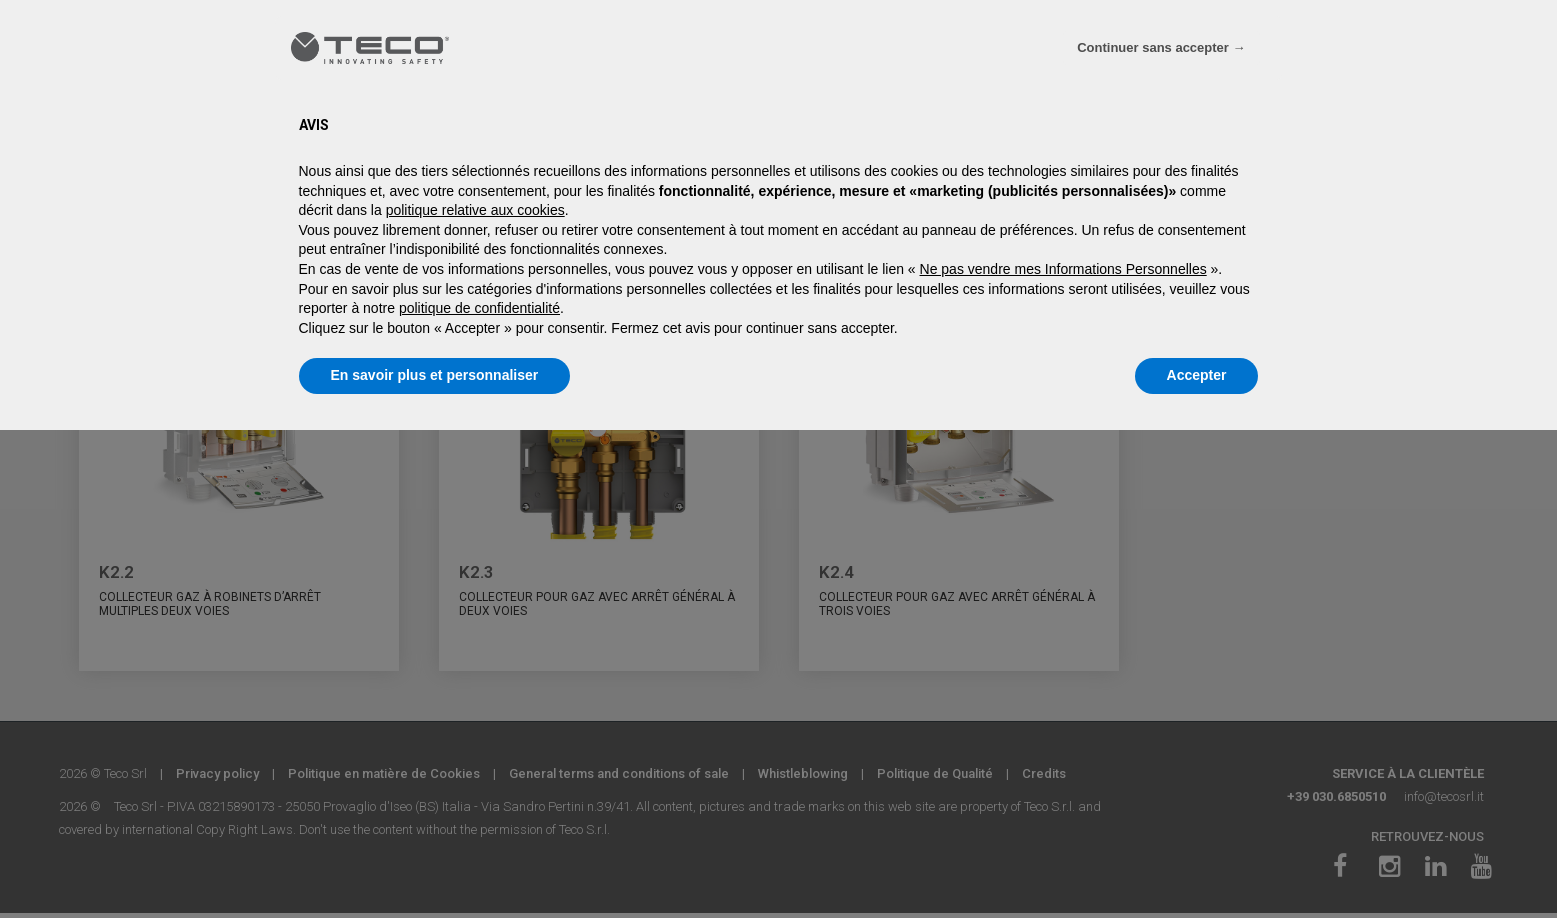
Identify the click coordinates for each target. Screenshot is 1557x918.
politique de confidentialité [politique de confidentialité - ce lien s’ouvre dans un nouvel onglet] (479, 308)
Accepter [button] (1197, 375)
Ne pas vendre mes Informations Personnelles (1063, 269)
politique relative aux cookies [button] (475, 210)
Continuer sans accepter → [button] (1161, 47)
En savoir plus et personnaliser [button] (435, 375)
